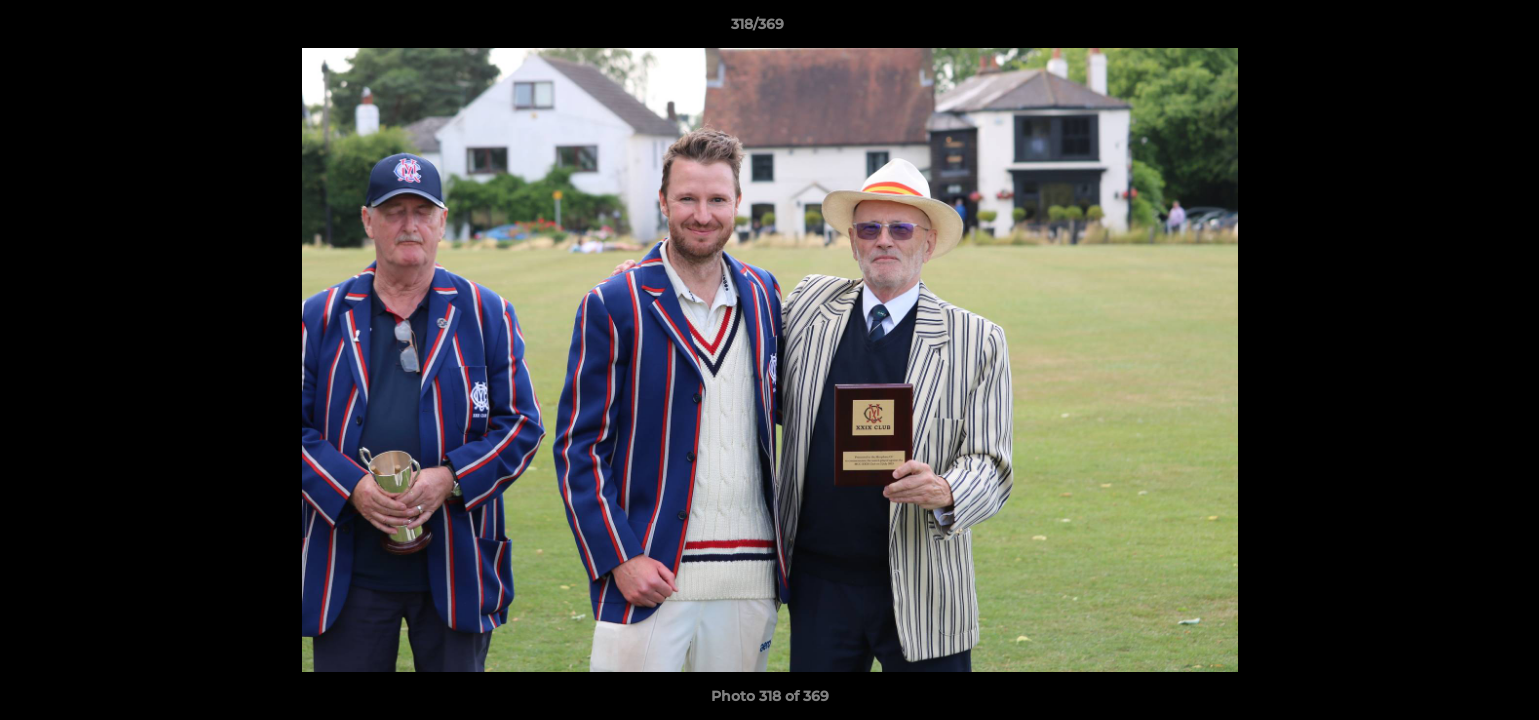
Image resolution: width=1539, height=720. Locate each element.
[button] (1455, 29)
